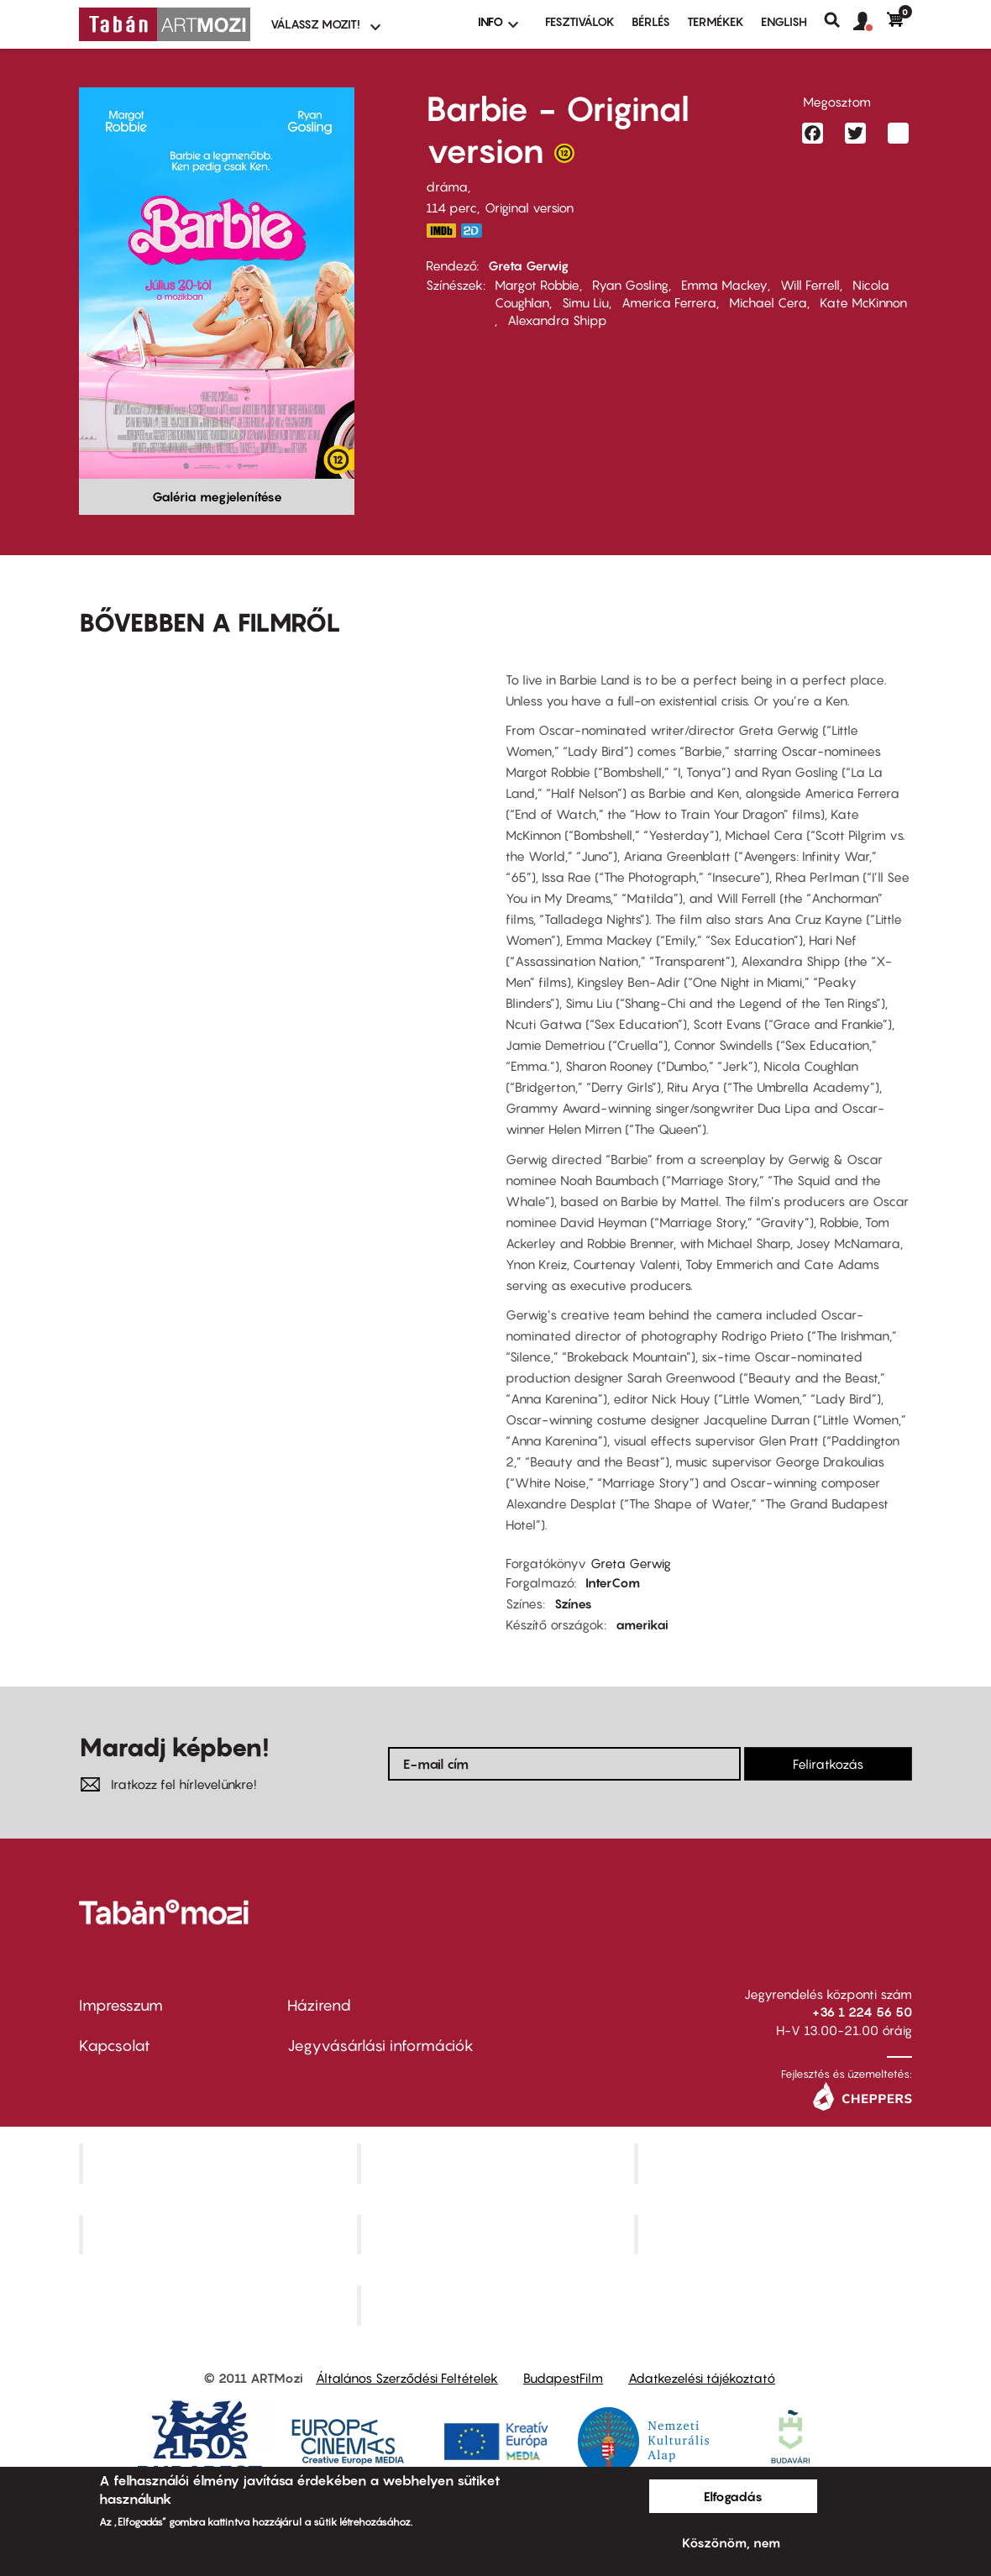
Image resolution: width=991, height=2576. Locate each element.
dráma (447, 186)
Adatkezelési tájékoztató (701, 2377)
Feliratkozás (828, 1763)
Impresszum (121, 2005)
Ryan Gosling (630, 284)
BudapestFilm (563, 2377)
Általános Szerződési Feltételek (407, 2377)
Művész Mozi (775, 2163)
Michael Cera (768, 302)
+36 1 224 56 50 (862, 2011)
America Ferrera (668, 302)
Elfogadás (733, 2496)
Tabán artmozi (775, 2234)
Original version (529, 207)
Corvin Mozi (219, 2163)
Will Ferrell (810, 284)
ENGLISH (784, 21)
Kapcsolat (114, 2045)
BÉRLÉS (651, 21)
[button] (870, 22)
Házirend (319, 2005)
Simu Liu (585, 302)
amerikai (642, 1624)
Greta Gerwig (528, 265)
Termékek (715, 21)
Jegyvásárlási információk (380, 2045)
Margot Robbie (537, 284)
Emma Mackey (724, 284)
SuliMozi (497, 2234)
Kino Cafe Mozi (497, 2163)
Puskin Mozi (220, 2234)
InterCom (612, 1582)
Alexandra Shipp (557, 320)
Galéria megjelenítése (217, 496)
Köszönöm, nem (731, 2542)
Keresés (838, 20)
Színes (573, 1603)
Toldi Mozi (497, 2305)
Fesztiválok (580, 21)
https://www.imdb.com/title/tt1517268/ (441, 230)
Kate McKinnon (863, 302)
